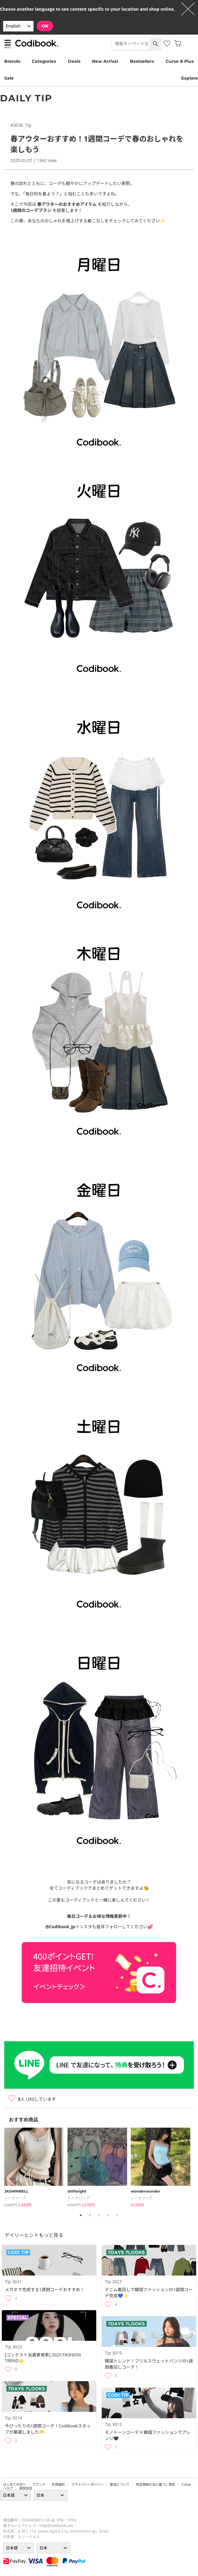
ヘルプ (8, 2488)
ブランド (39, 2484)
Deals (74, 61)
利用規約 (58, 2484)
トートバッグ (79, 2198)
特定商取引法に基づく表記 (155, 2484)
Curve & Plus (180, 61)
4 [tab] (108, 2215)
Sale (9, 78)
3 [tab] (99, 2215)
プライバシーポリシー (87, 2484)
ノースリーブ (15, 2198)
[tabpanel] (36, 2168)
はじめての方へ (14, 2484)
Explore (189, 78)
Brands (12, 61)
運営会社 (25, 2488)
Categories (44, 61)
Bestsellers (142, 61)
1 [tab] (81, 2215)
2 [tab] (90, 2215)
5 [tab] (117, 2215)
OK (45, 26)
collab (186, 2484)
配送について (120, 2484)
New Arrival (105, 61)
